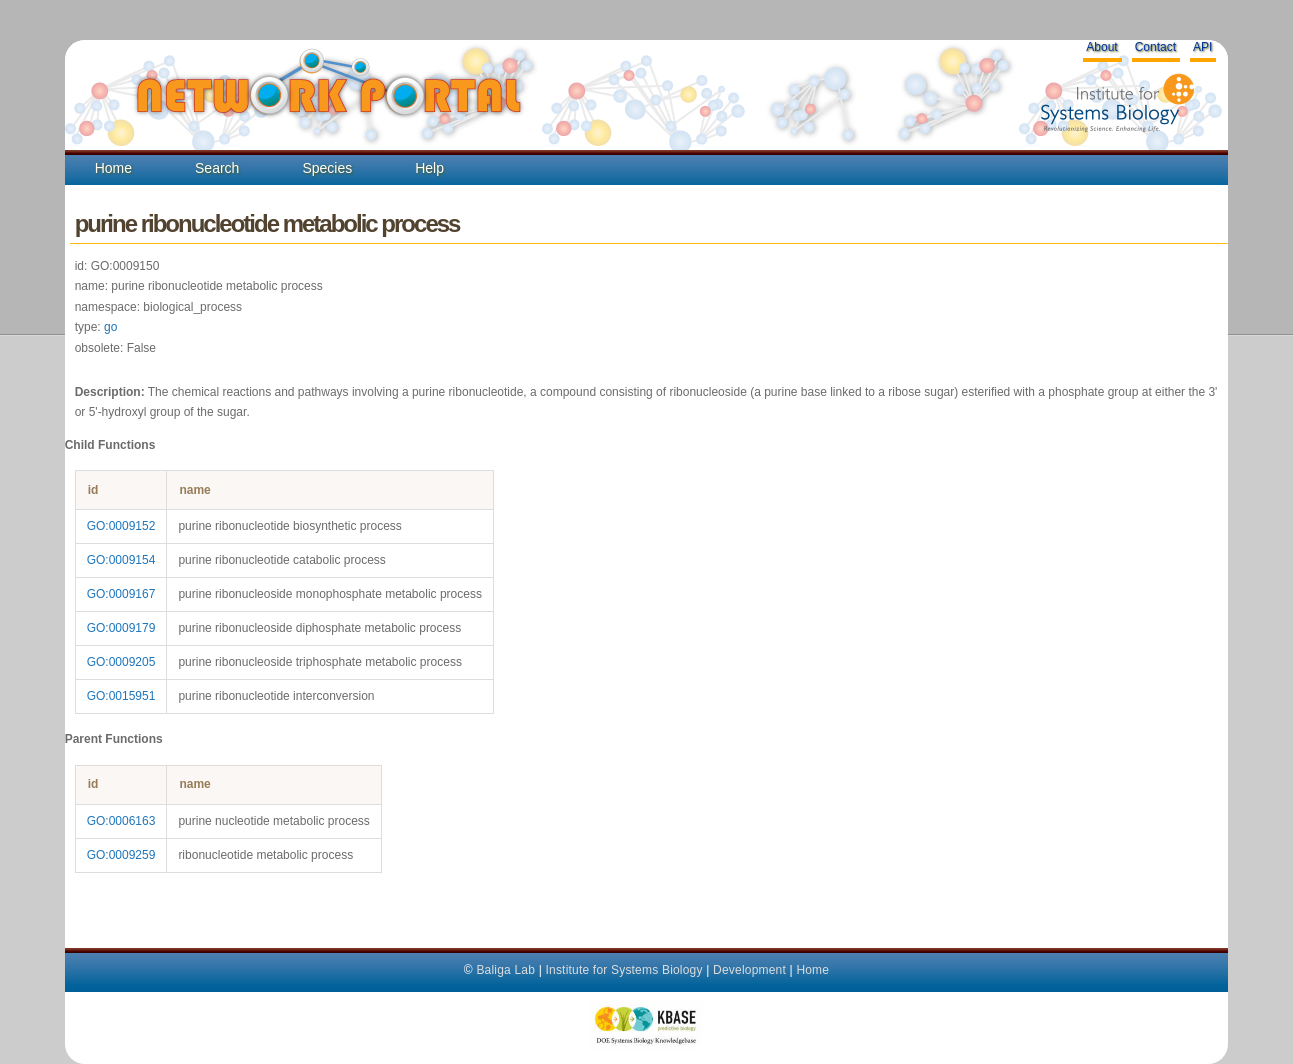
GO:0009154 (121, 560)
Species (327, 168)
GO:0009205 (121, 662)
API (1202, 47)
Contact (1155, 47)
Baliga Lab (505, 970)
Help (429, 168)
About (1101, 47)
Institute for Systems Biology (623, 970)
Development (749, 970)
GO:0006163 (121, 821)
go (110, 327)
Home (113, 168)
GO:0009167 (121, 594)
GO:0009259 (121, 855)
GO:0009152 (121, 526)
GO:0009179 (121, 628)
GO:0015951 (121, 696)
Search (217, 168)
